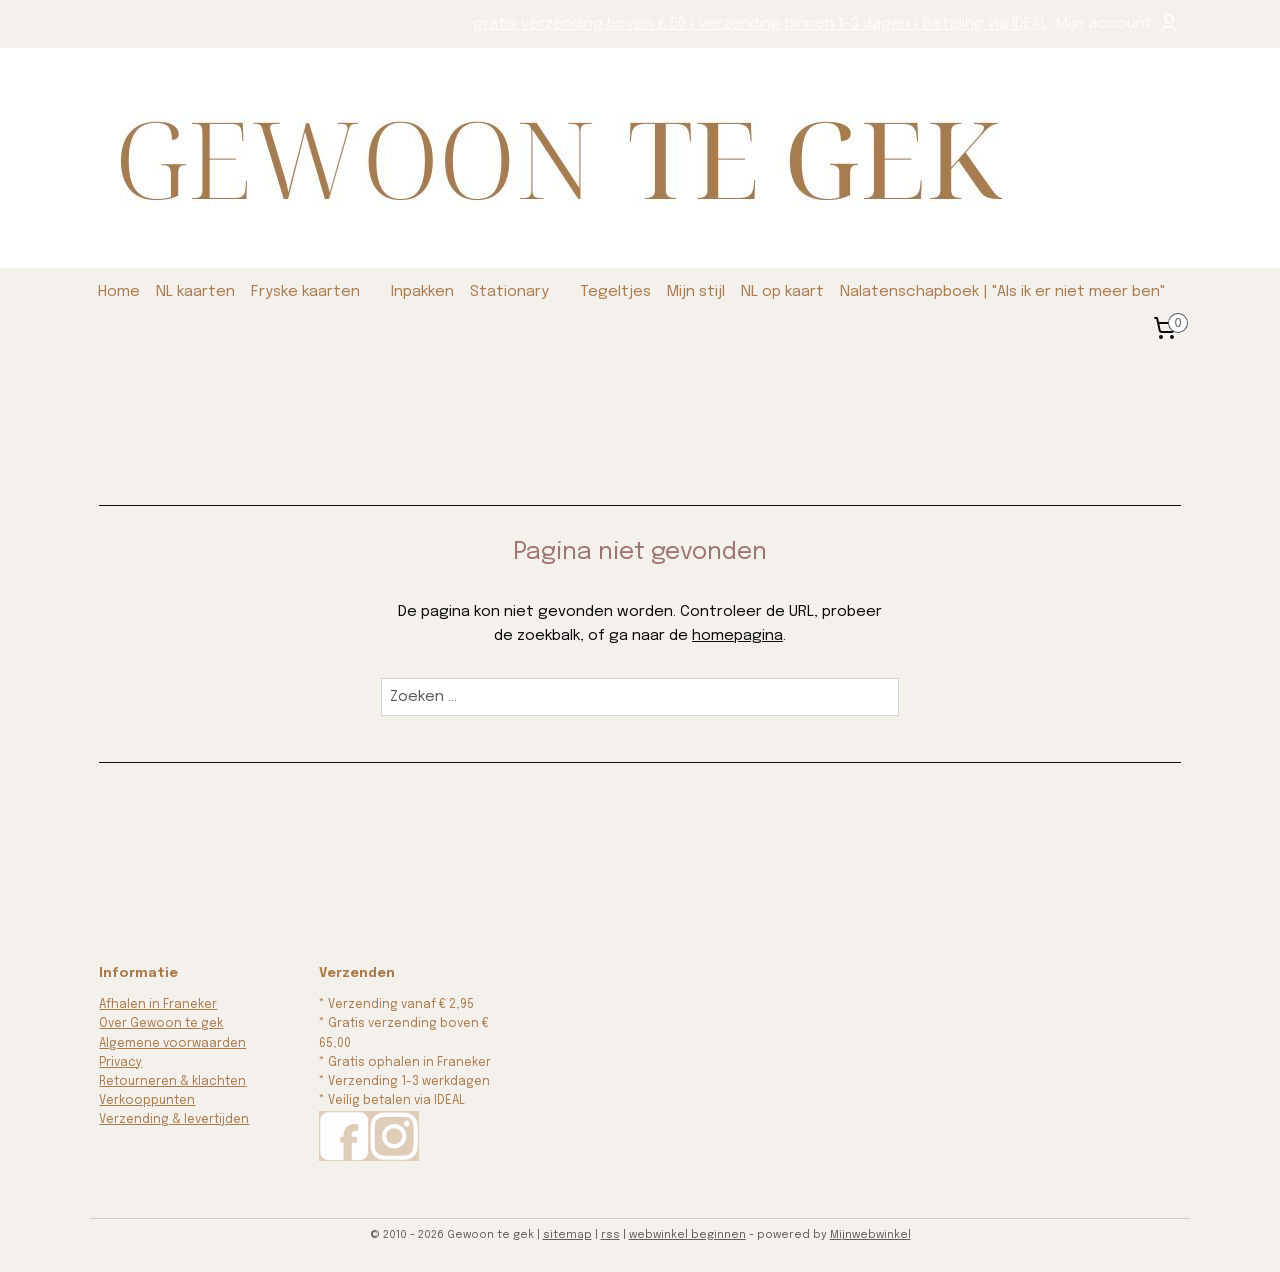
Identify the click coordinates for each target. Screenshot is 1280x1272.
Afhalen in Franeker (158, 1005)
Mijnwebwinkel (870, 1235)
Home (119, 292)
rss (610, 1235)
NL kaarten (195, 292)
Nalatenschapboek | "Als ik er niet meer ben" (1003, 292)
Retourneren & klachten (172, 1082)
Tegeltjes (615, 292)
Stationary (509, 292)
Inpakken (422, 292)
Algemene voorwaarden (172, 1044)
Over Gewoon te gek (161, 1024)
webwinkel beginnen (687, 1235)
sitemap (567, 1235)
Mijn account (1118, 24)
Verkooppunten (147, 1101)
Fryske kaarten (305, 292)
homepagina (737, 636)
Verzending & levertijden (174, 1120)
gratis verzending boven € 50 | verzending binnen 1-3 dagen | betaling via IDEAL (760, 24)
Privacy (120, 1063)
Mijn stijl (696, 292)
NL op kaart (782, 292)
